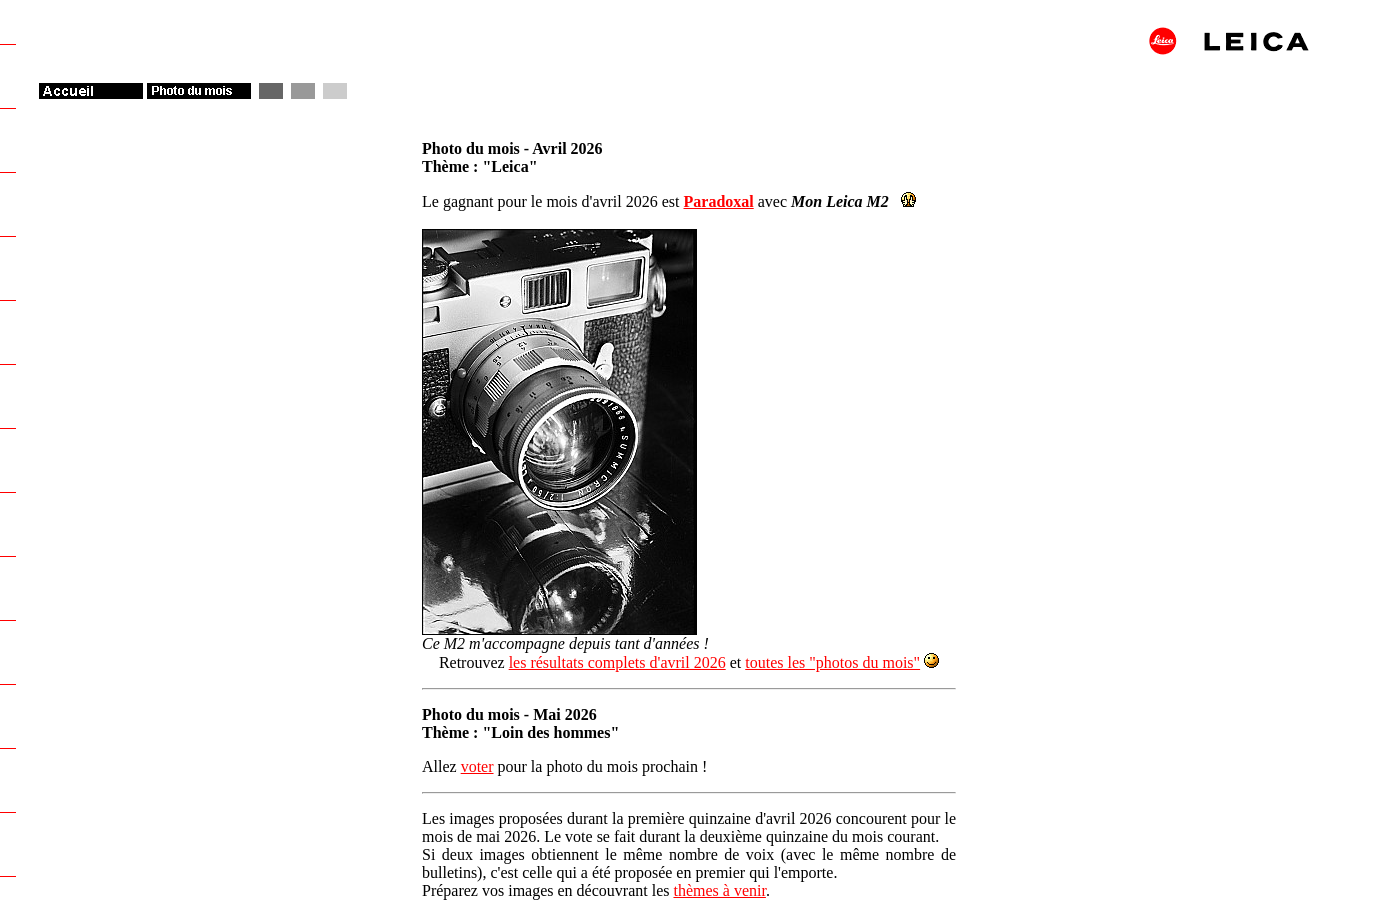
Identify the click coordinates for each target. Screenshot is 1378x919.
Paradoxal (719, 201)
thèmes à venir (719, 890)
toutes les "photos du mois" (832, 662)
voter (477, 766)
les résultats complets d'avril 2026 (617, 662)
